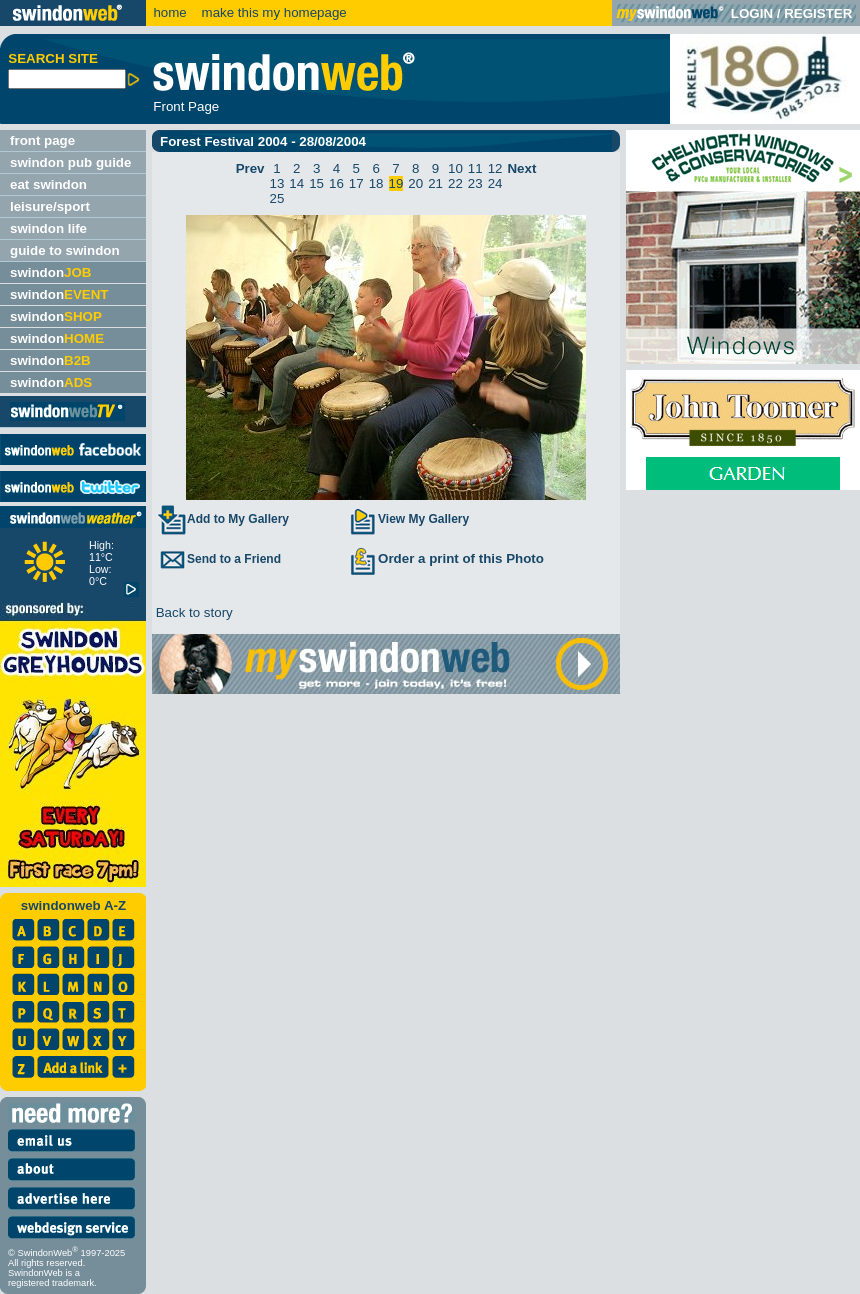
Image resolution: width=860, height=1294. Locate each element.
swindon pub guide (70, 162)
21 (435, 183)
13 (277, 183)
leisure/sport (50, 206)
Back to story (192, 612)
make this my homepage (272, 12)
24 (495, 183)
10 (455, 168)
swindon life (48, 228)
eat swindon (48, 184)
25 (277, 198)
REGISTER (818, 13)
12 (495, 168)
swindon (50, 272)
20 (415, 183)
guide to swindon (65, 250)
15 (316, 183)
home (169, 12)
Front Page (186, 106)
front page (42, 140)
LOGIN (752, 13)
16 (336, 183)
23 (475, 183)
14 (296, 183)
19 (396, 183)
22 (455, 183)
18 (376, 183)
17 (356, 183)
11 (475, 168)
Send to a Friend (219, 559)
